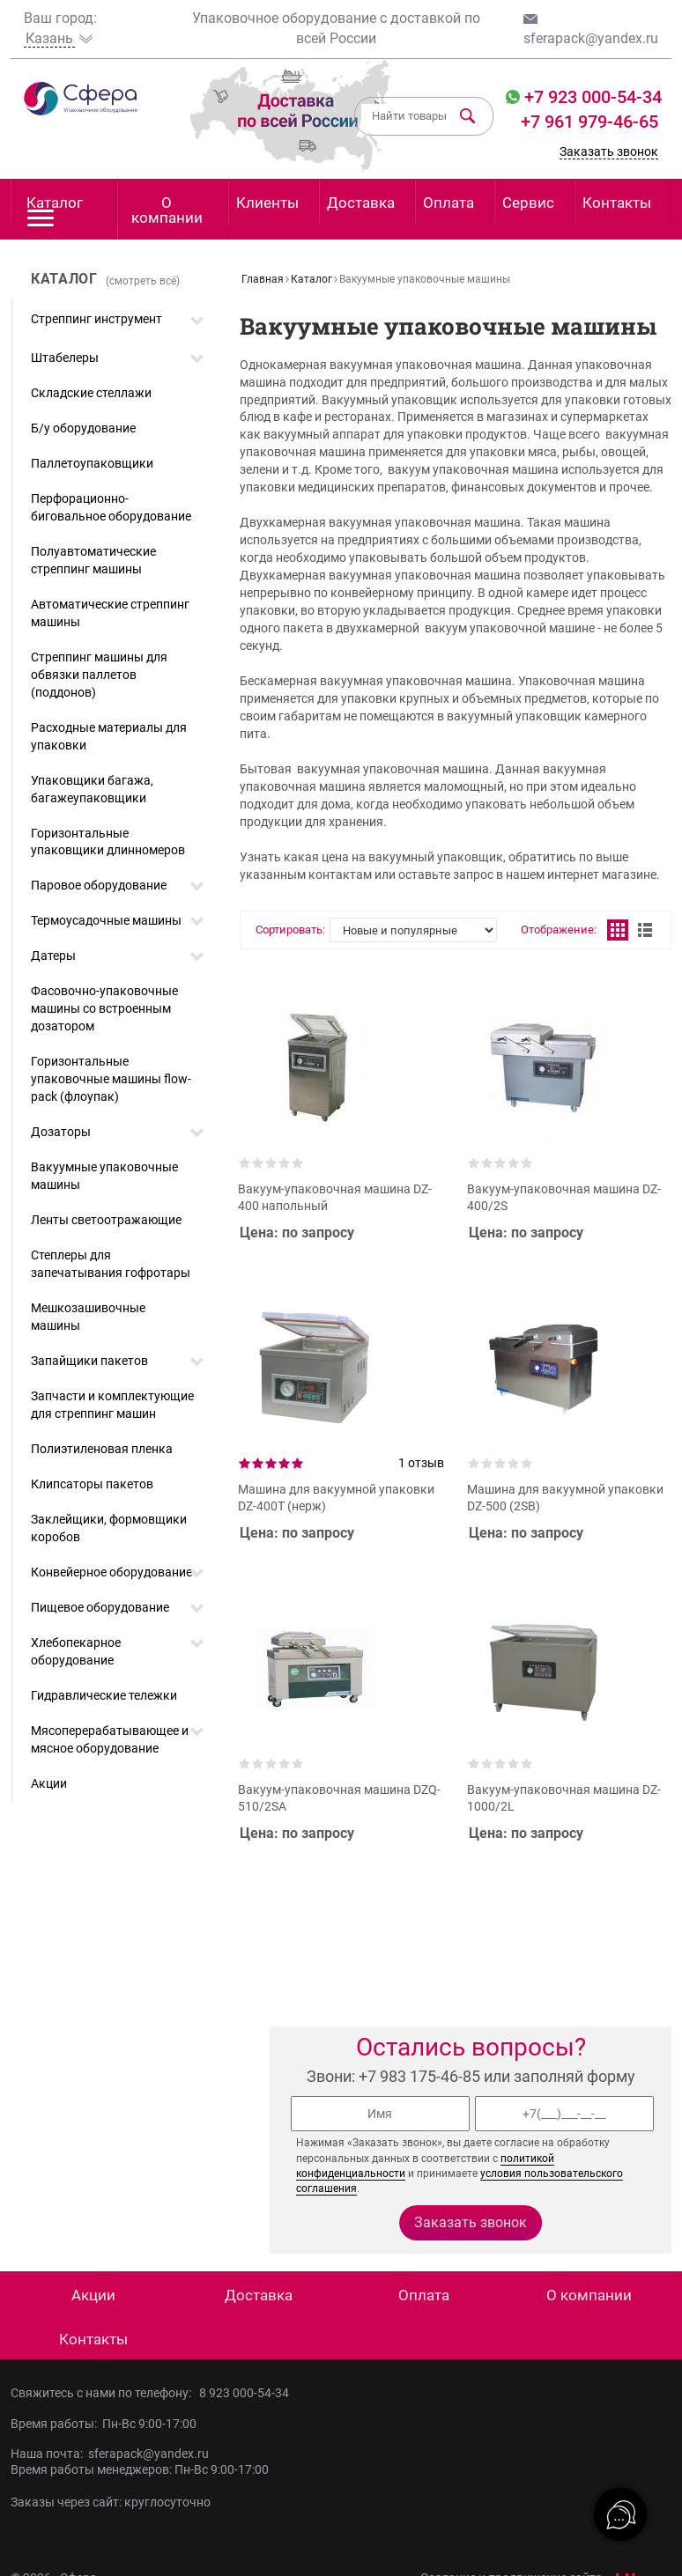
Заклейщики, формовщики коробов (109, 1528)
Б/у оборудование (83, 428)
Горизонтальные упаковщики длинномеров (108, 842)
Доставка (361, 202)
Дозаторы (61, 1132)
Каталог (54, 209)
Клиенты (267, 202)
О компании (167, 210)
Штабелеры (65, 358)
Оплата (448, 202)
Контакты (616, 202)
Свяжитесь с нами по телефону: (105, 2393)
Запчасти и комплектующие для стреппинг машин (112, 1405)
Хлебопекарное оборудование (76, 1651)
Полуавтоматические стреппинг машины (93, 560)
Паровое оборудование (99, 885)
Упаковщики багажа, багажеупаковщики (92, 789)
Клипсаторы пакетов (92, 1484)
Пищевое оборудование (100, 1607)
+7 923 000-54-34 (591, 96)
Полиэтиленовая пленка (102, 1449)
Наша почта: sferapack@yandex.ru (110, 2454)
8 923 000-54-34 (244, 2393)
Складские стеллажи (91, 393)
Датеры (53, 955)
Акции (49, 1783)
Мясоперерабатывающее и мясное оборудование (110, 1739)
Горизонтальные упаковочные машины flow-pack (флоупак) (111, 1078)
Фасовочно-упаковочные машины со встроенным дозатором (104, 1008)
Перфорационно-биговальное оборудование (111, 507)
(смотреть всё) (143, 281)
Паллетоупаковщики (92, 463)
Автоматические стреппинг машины (110, 613)
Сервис (528, 202)
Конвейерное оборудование (111, 1572)
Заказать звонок (609, 151)
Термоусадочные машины (106, 920)
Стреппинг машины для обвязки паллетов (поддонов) (99, 674)
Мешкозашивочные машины (88, 1316)
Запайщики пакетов (89, 1361)
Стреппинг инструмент (96, 319)
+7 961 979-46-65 (589, 121)
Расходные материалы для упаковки (109, 736)
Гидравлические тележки (104, 1695)
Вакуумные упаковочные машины (104, 1176)
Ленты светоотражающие (106, 1220)
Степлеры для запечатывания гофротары (110, 1264)
